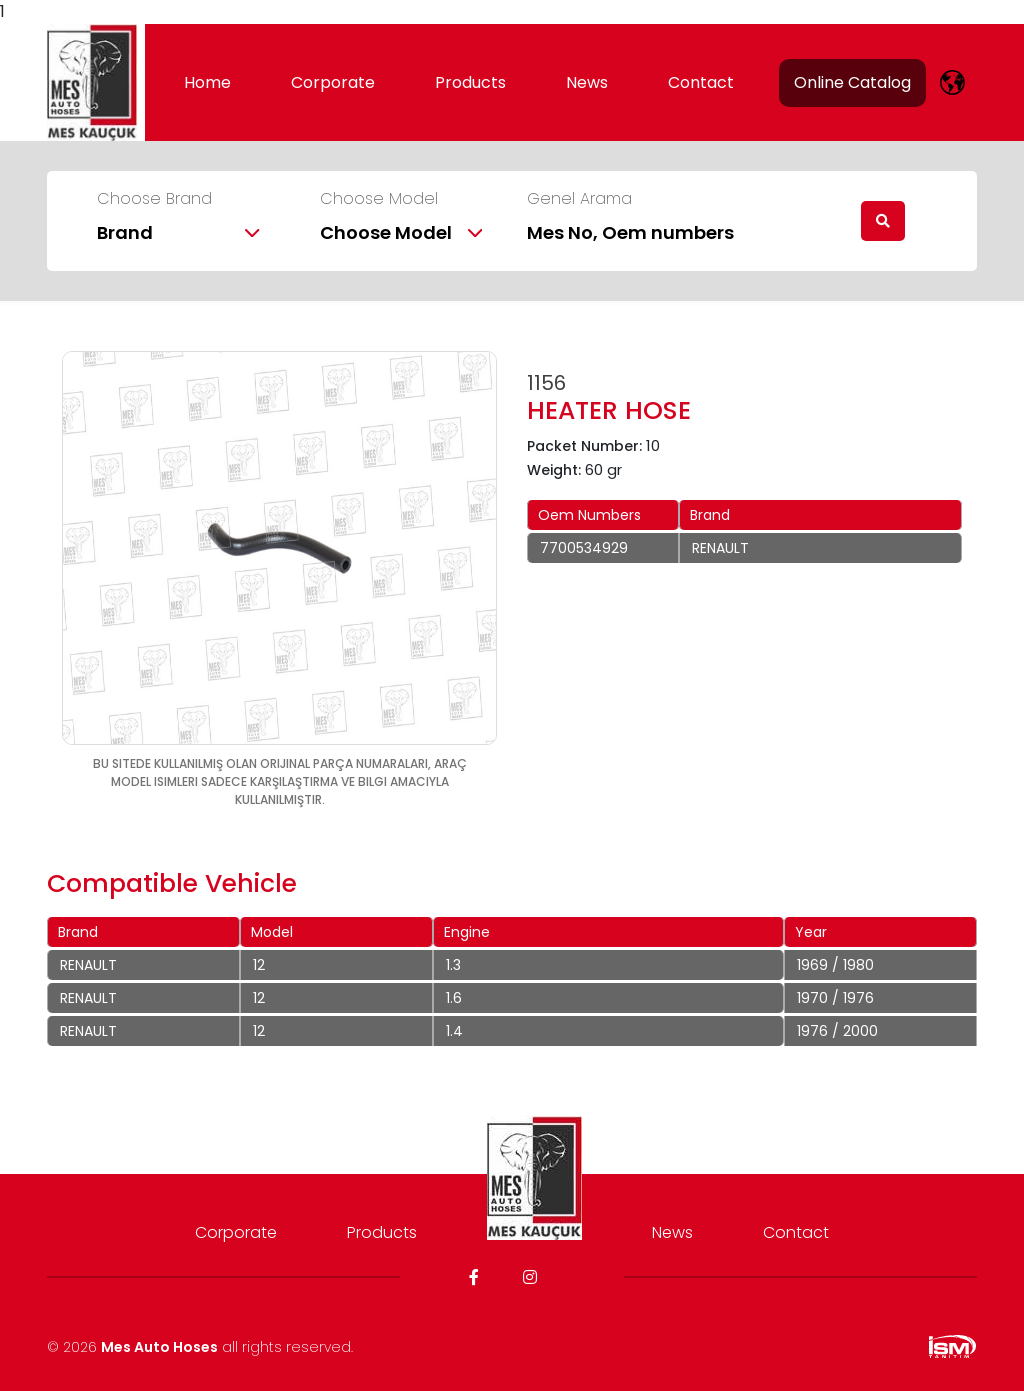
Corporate (333, 82)
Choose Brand (154, 199)
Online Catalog (852, 82)
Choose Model (379, 199)
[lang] (952, 82)
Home (207, 82)
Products (470, 82)
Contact (701, 82)
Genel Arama (579, 199)
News (587, 82)
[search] (883, 221)
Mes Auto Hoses (159, 1347)
